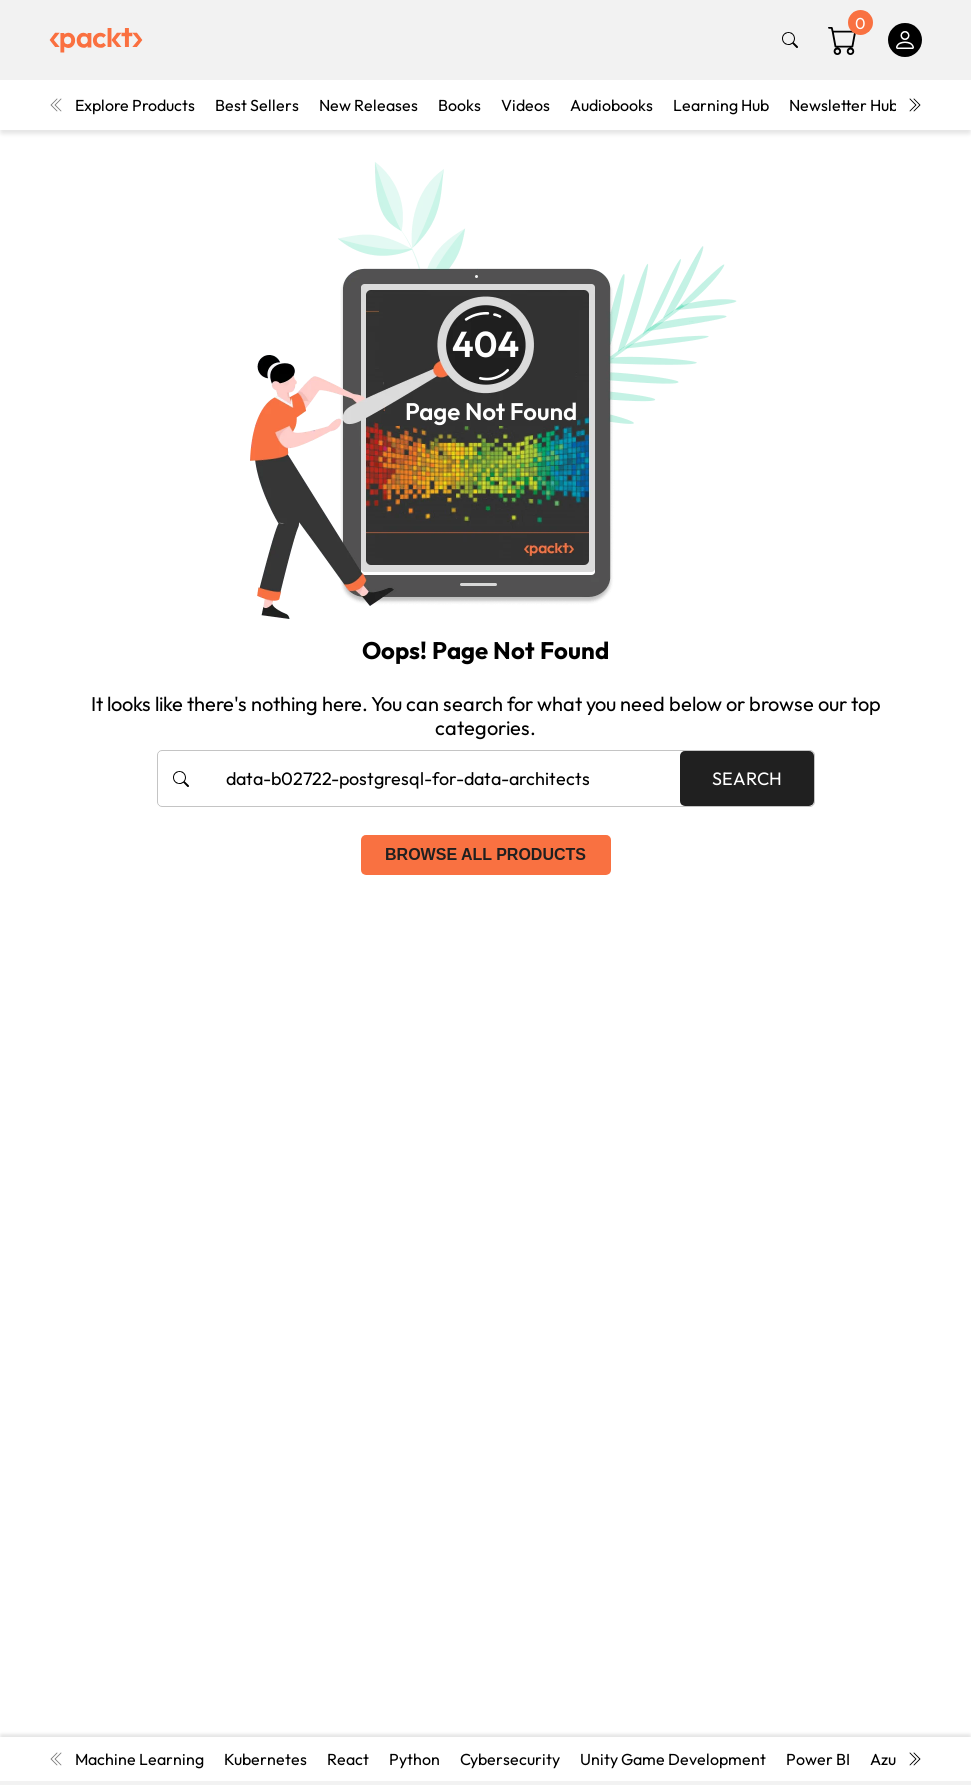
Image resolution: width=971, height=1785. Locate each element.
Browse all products (485, 854)
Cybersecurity (510, 1759)
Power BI (818, 1759)
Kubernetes (265, 1759)
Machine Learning (139, 1759)
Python (414, 1759)
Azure (890, 1759)
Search (747, 778)
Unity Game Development (673, 1759)
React (348, 1759)
